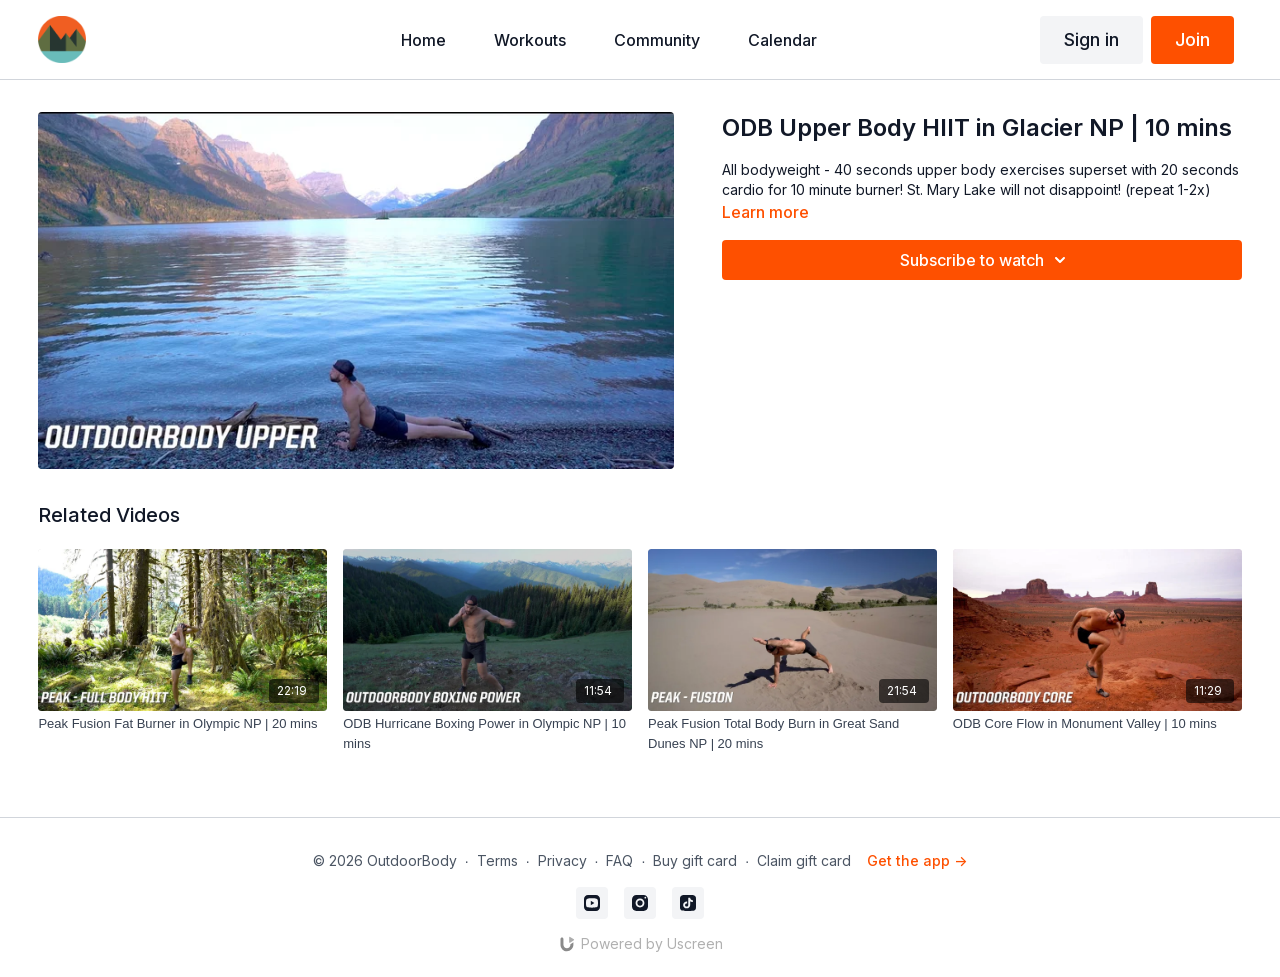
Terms (497, 860)
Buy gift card (695, 860)
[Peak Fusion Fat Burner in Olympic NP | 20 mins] (182, 724)
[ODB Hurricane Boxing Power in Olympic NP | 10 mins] (487, 733)
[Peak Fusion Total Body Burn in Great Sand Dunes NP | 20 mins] (792, 733)
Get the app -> (917, 860)
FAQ (619, 860)
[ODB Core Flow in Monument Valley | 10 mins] (1097, 724)
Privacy (562, 860)
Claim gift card (804, 860)
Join (1192, 39)
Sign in (1091, 39)
